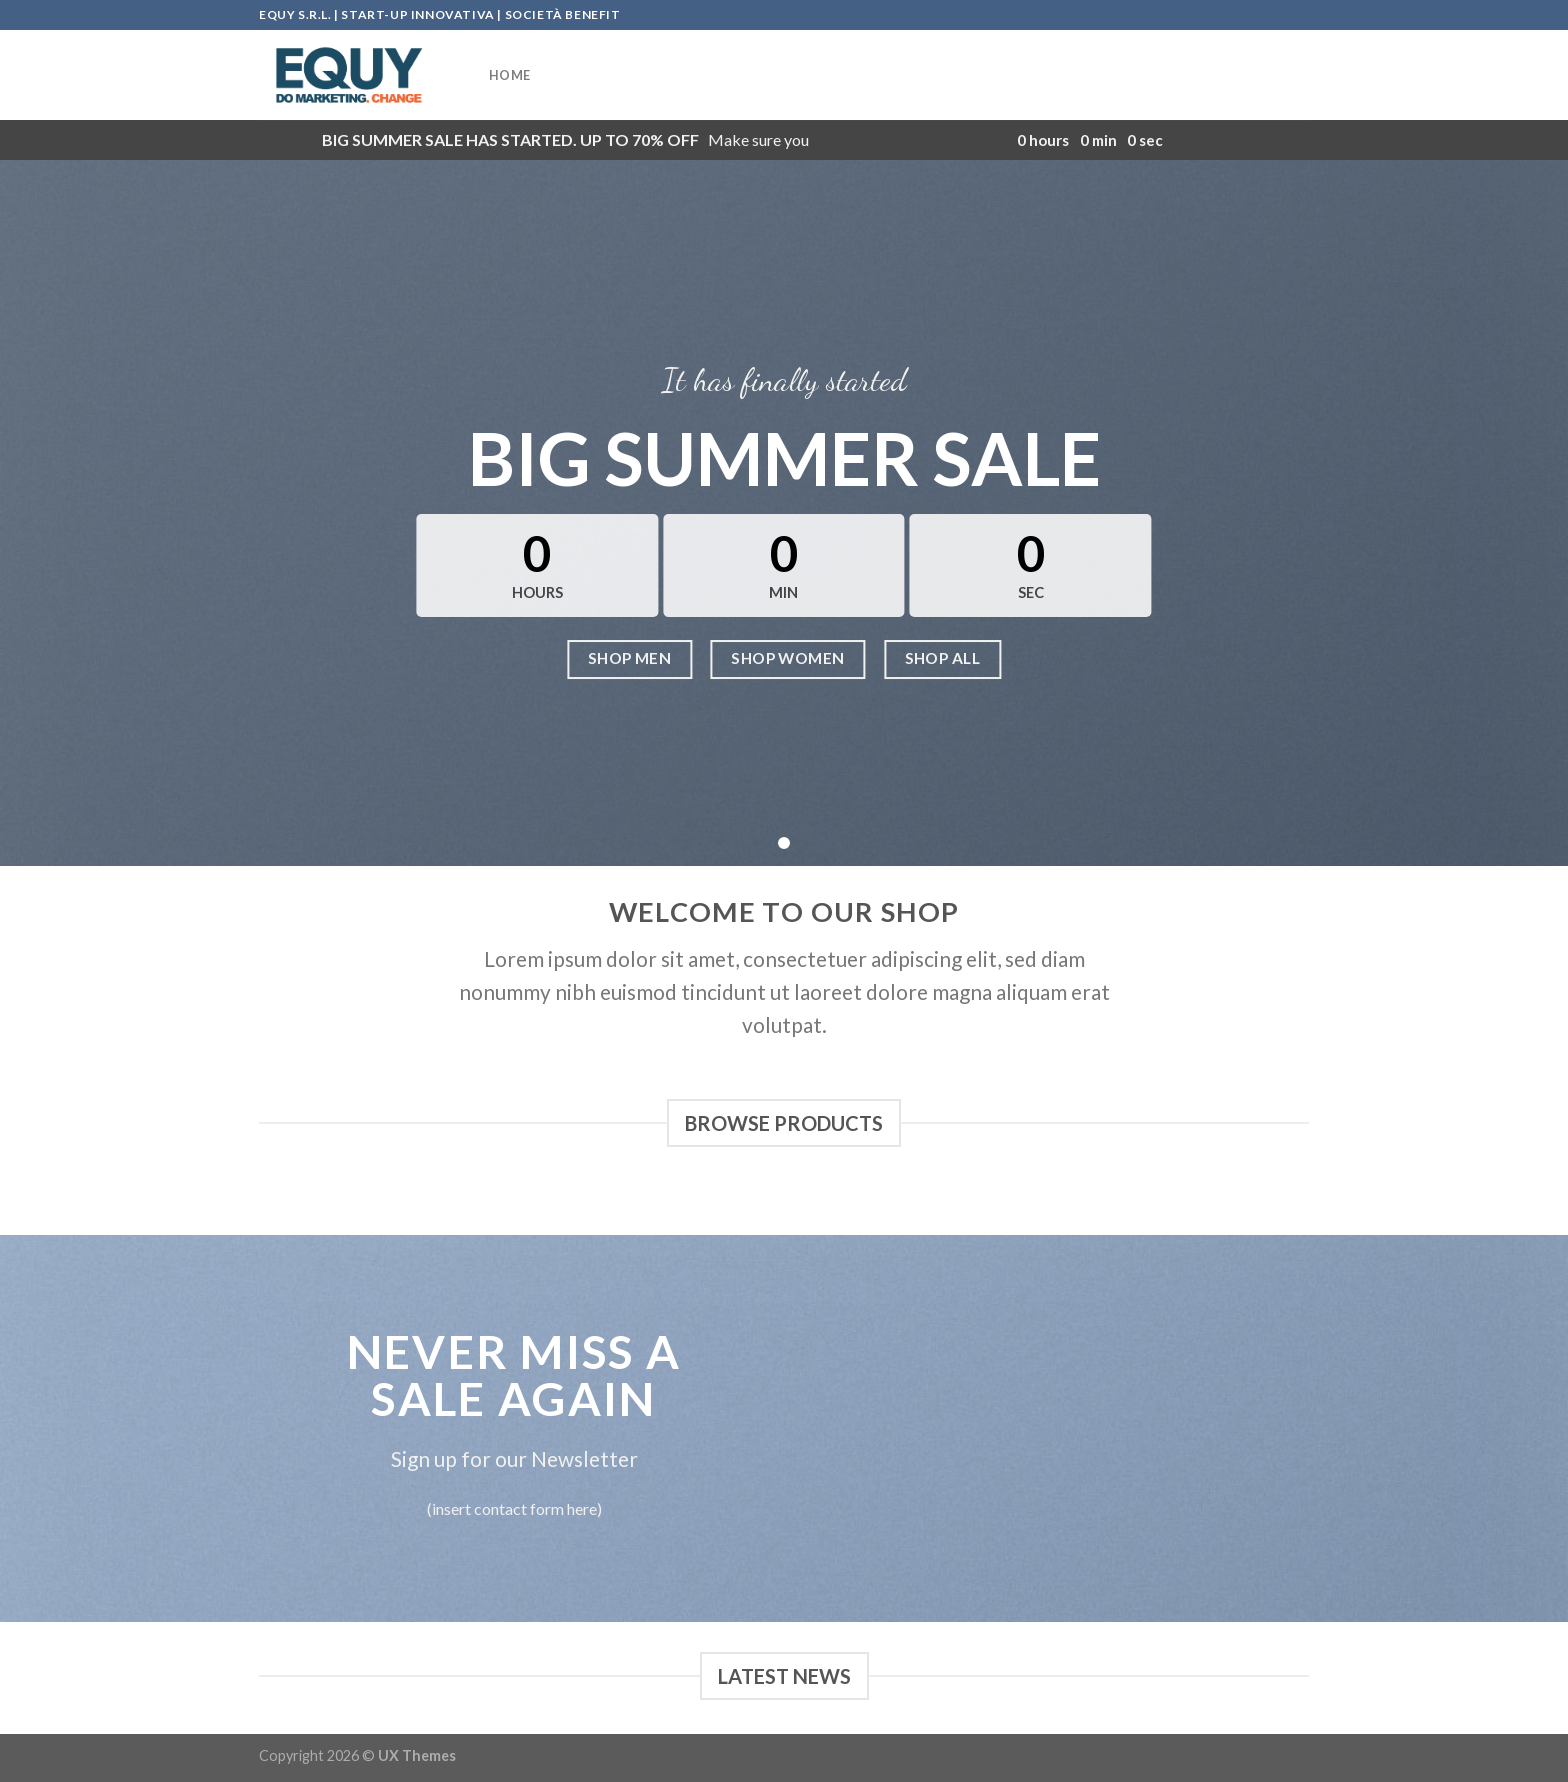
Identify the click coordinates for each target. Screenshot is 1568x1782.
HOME (509, 75)
